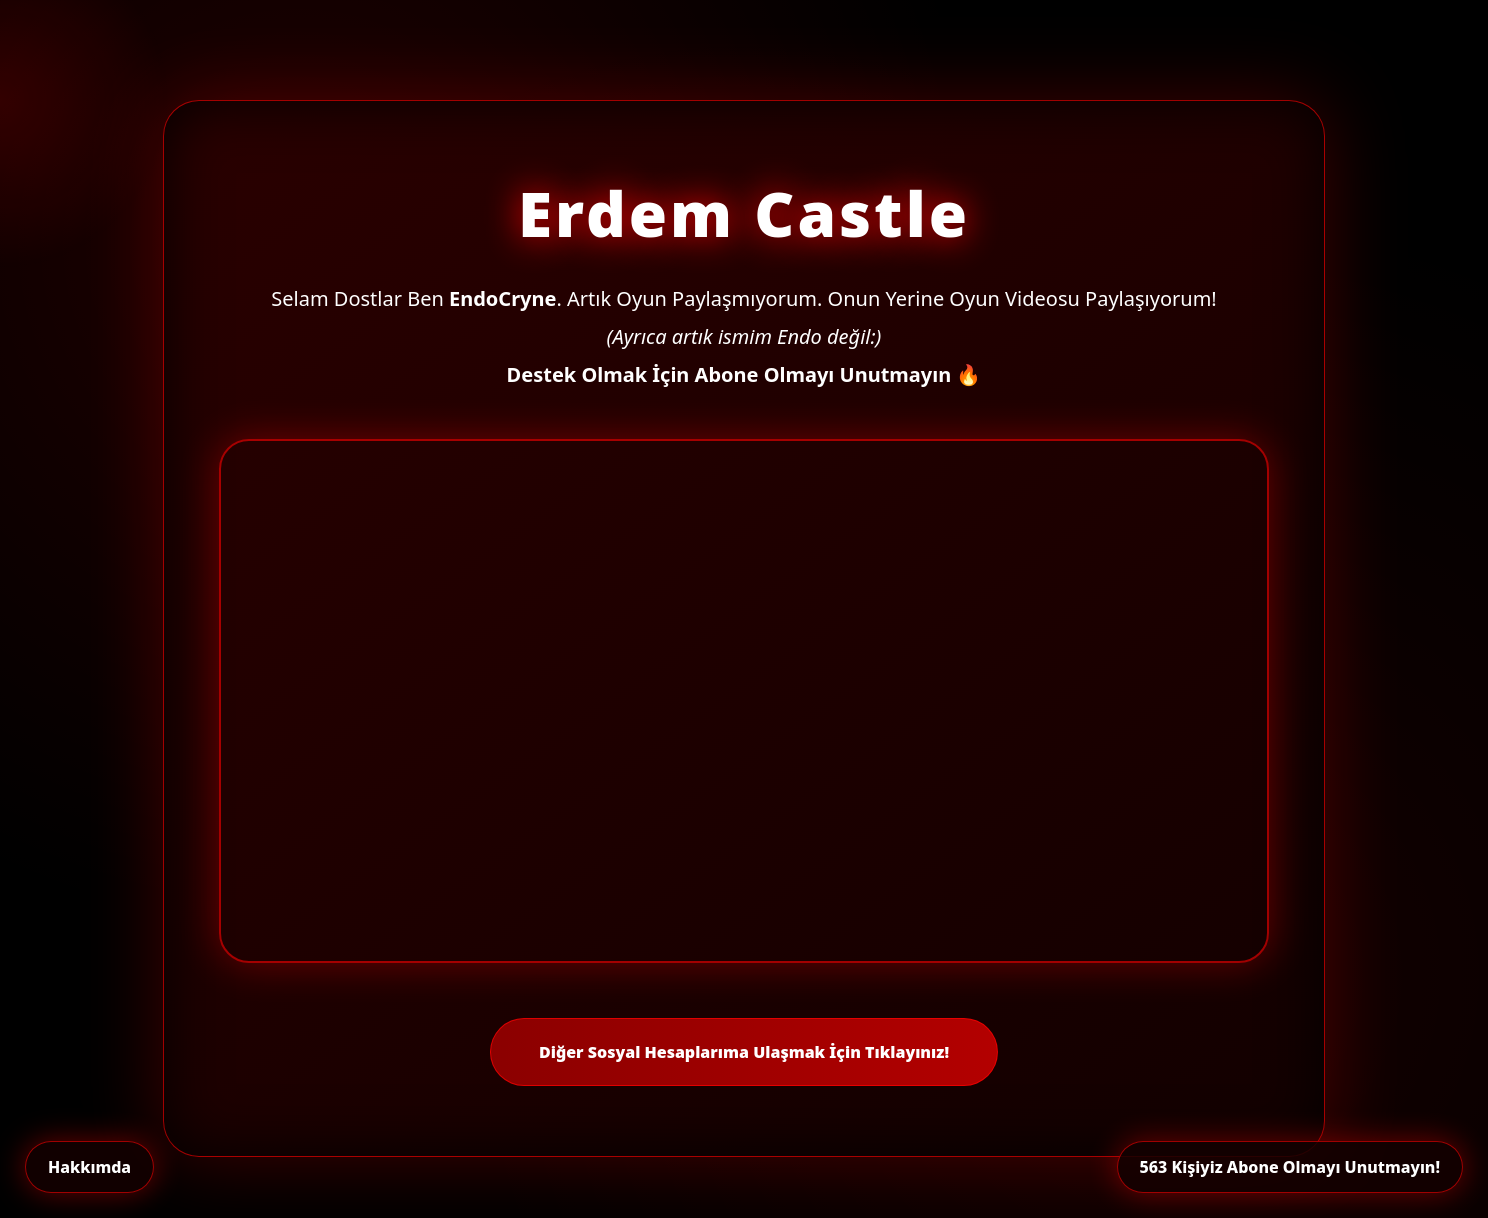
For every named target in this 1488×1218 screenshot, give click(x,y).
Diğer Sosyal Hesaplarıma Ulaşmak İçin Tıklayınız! (744, 1052)
